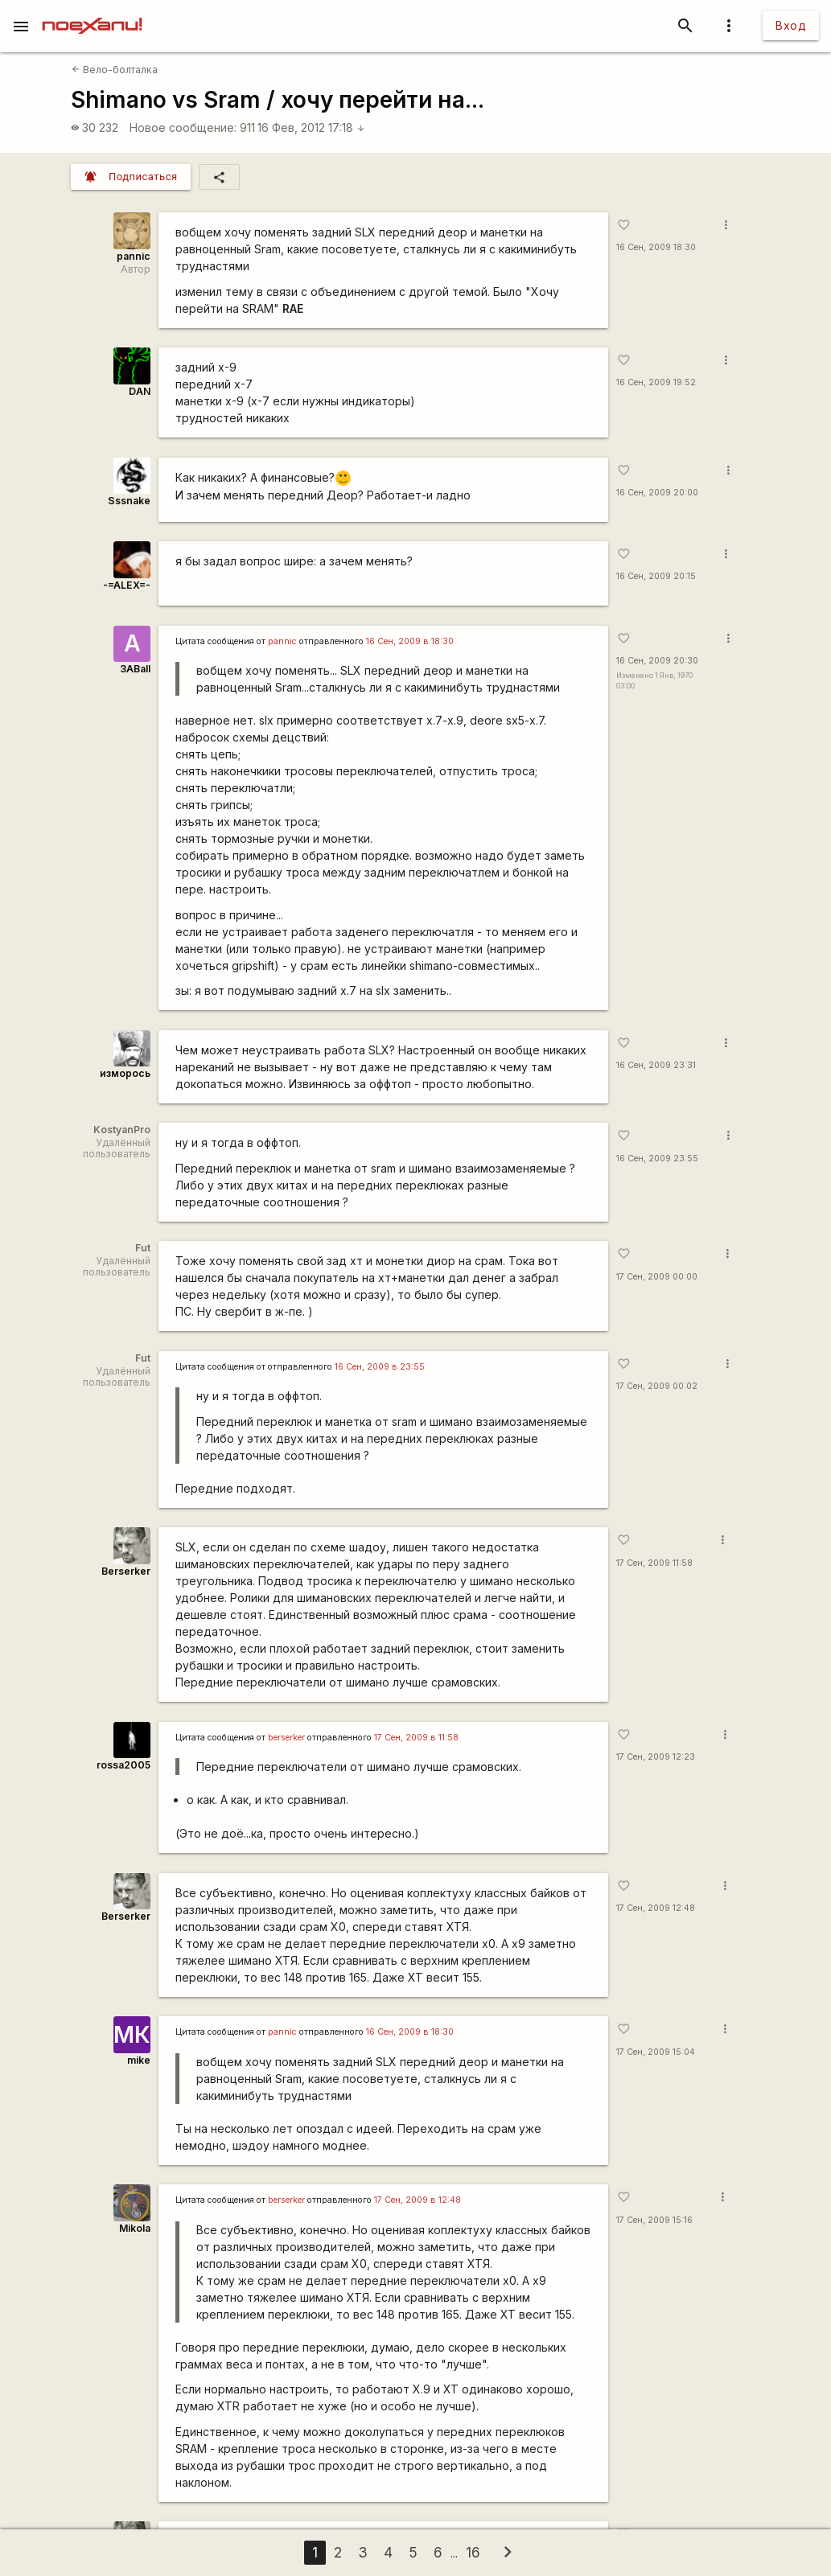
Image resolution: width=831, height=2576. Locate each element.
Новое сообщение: (183, 127)
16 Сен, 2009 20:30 (657, 660)
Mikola (134, 2228)
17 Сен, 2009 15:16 (654, 2220)
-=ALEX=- (126, 585)
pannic (133, 256)
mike (138, 2060)
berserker (286, 1737)
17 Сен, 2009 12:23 (655, 1757)
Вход (790, 25)
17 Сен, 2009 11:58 (654, 1563)
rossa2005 (123, 1765)
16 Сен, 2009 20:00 (657, 492)
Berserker (125, 1571)
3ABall (135, 669)
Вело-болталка (114, 70)
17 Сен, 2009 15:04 (655, 2052)
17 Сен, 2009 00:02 (656, 1386)
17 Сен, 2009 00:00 (656, 1277)
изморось (125, 1073)
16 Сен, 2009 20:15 (656, 576)
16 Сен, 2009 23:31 (656, 1065)
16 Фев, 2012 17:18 (311, 127)
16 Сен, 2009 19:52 (656, 382)
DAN (139, 391)
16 (473, 2552)
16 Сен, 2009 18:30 (656, 247)
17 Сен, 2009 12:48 (655, 1908)
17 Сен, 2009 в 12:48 (417, 2200)
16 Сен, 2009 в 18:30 (410, 641)
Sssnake (129, 501)
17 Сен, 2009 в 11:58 (416, 1737)
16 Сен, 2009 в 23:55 (380, 1367)
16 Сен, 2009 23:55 (657, 1158)
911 (247, 127)
